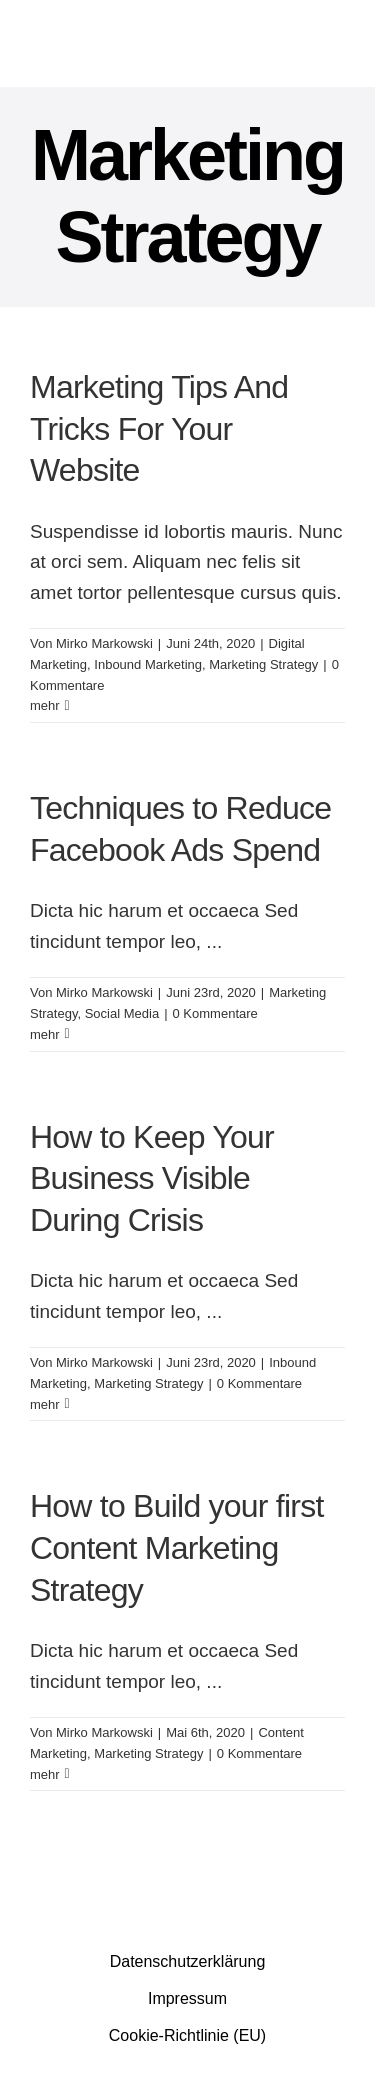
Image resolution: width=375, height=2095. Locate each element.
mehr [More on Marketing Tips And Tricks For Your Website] (45, 705)
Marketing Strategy (263, 664)
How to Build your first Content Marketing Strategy (177, 1547)
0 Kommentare (215, 1013)
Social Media (122, 1013)
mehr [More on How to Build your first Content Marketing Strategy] (45, 1774)
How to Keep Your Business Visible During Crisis (152, 1178)
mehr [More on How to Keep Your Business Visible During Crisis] (45, 1404)
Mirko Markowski (104, 643)
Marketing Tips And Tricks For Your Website (159, 428)
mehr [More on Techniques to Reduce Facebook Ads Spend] (45, 1034)
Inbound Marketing (148, 664)
